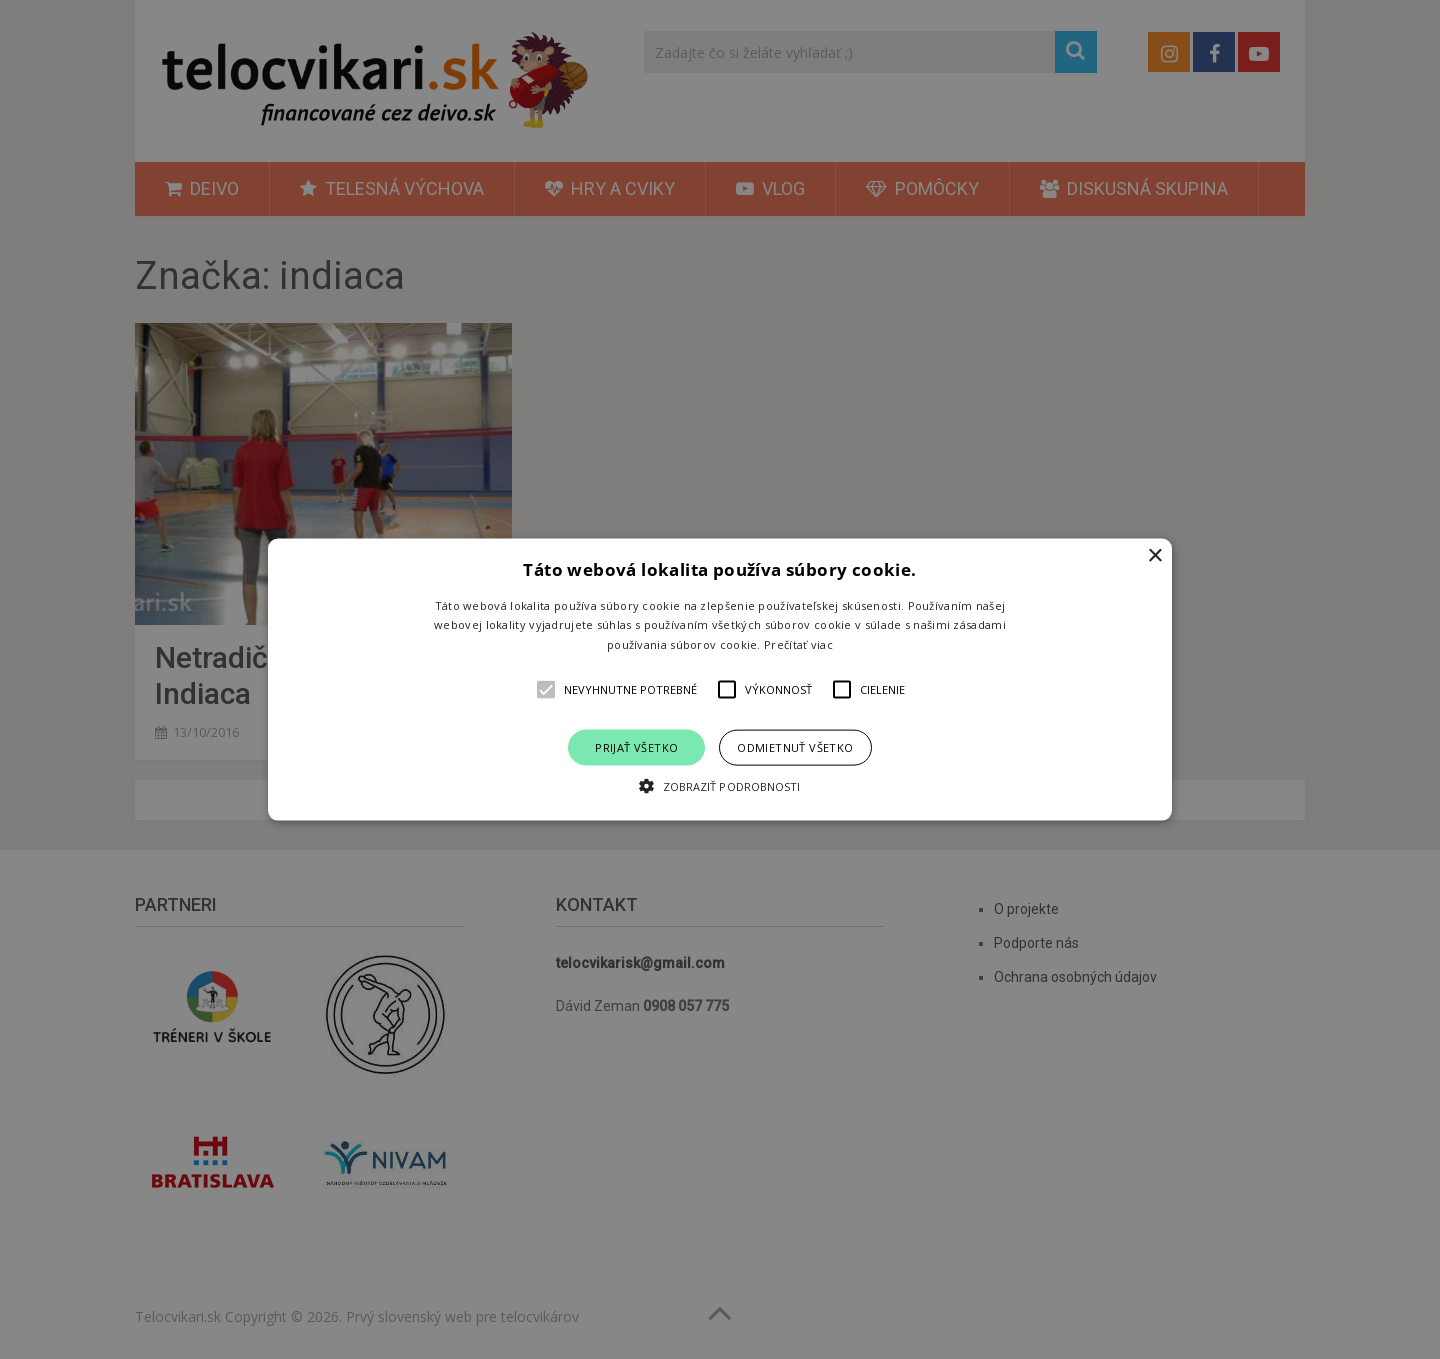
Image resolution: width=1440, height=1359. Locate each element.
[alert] (720, 679)
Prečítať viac (798, 644)
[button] (720, 679)
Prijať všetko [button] (636, 747)
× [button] (1154, 555)
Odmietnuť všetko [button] (795, 747)
